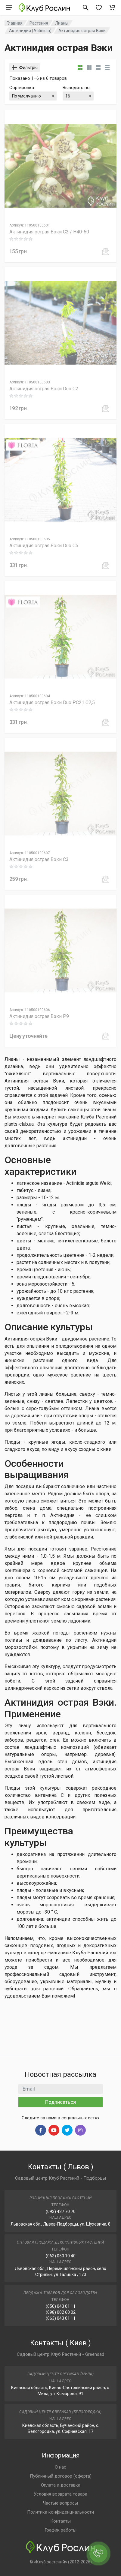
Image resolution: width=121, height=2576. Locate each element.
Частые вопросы (60, 2503)
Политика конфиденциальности (60, 2512)
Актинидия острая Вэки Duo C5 (43, 545)
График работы (60, 2530)
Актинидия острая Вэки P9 (39, 1016)
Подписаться (60, 2102)
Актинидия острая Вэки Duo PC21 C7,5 (52, 702)
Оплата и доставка (60, 2485)
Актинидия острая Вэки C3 (39, 859)
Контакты (60, 2521)
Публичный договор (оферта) (61, 2476)
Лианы (61, 23)
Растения (38, 23)
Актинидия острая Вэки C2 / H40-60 (49, 232)
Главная (15, 23)
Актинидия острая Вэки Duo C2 (43, 389)
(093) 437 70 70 (61, 2211)
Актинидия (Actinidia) (30, 30)
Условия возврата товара (60, 2494)
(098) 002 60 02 (61, 2312)
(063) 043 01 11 (61, 2318)
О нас (60, 2467)
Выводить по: (77, 87)
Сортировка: (22, 87)
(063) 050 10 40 (61, 2255)
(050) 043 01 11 (61, 2306)
